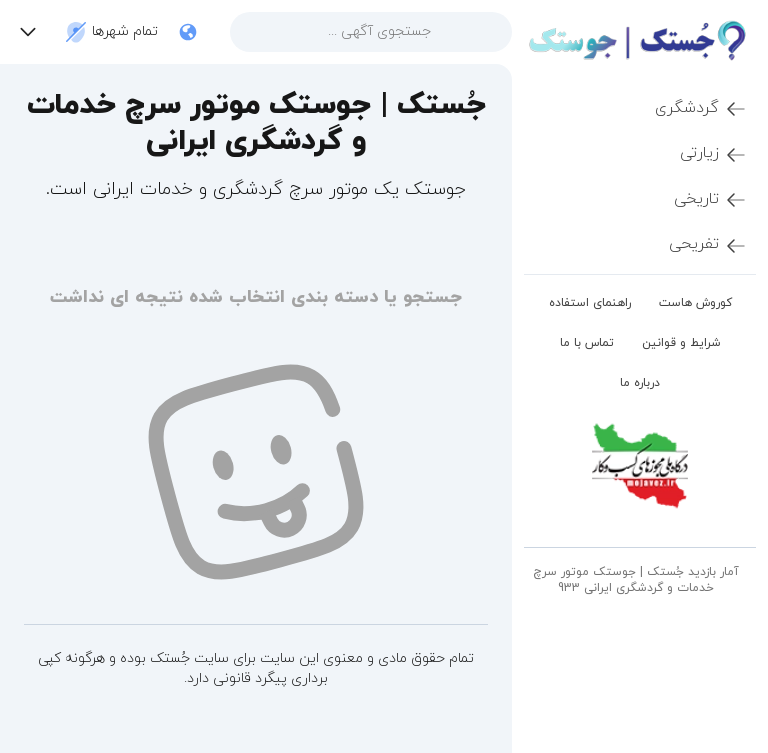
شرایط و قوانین (681, 343)
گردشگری (701, 109)
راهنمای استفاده (590, 303)
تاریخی (711, 200)
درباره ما (640, 383)
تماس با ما (587, 343)
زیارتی (714, 154)
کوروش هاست (695, 303)
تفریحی (708, 245)
